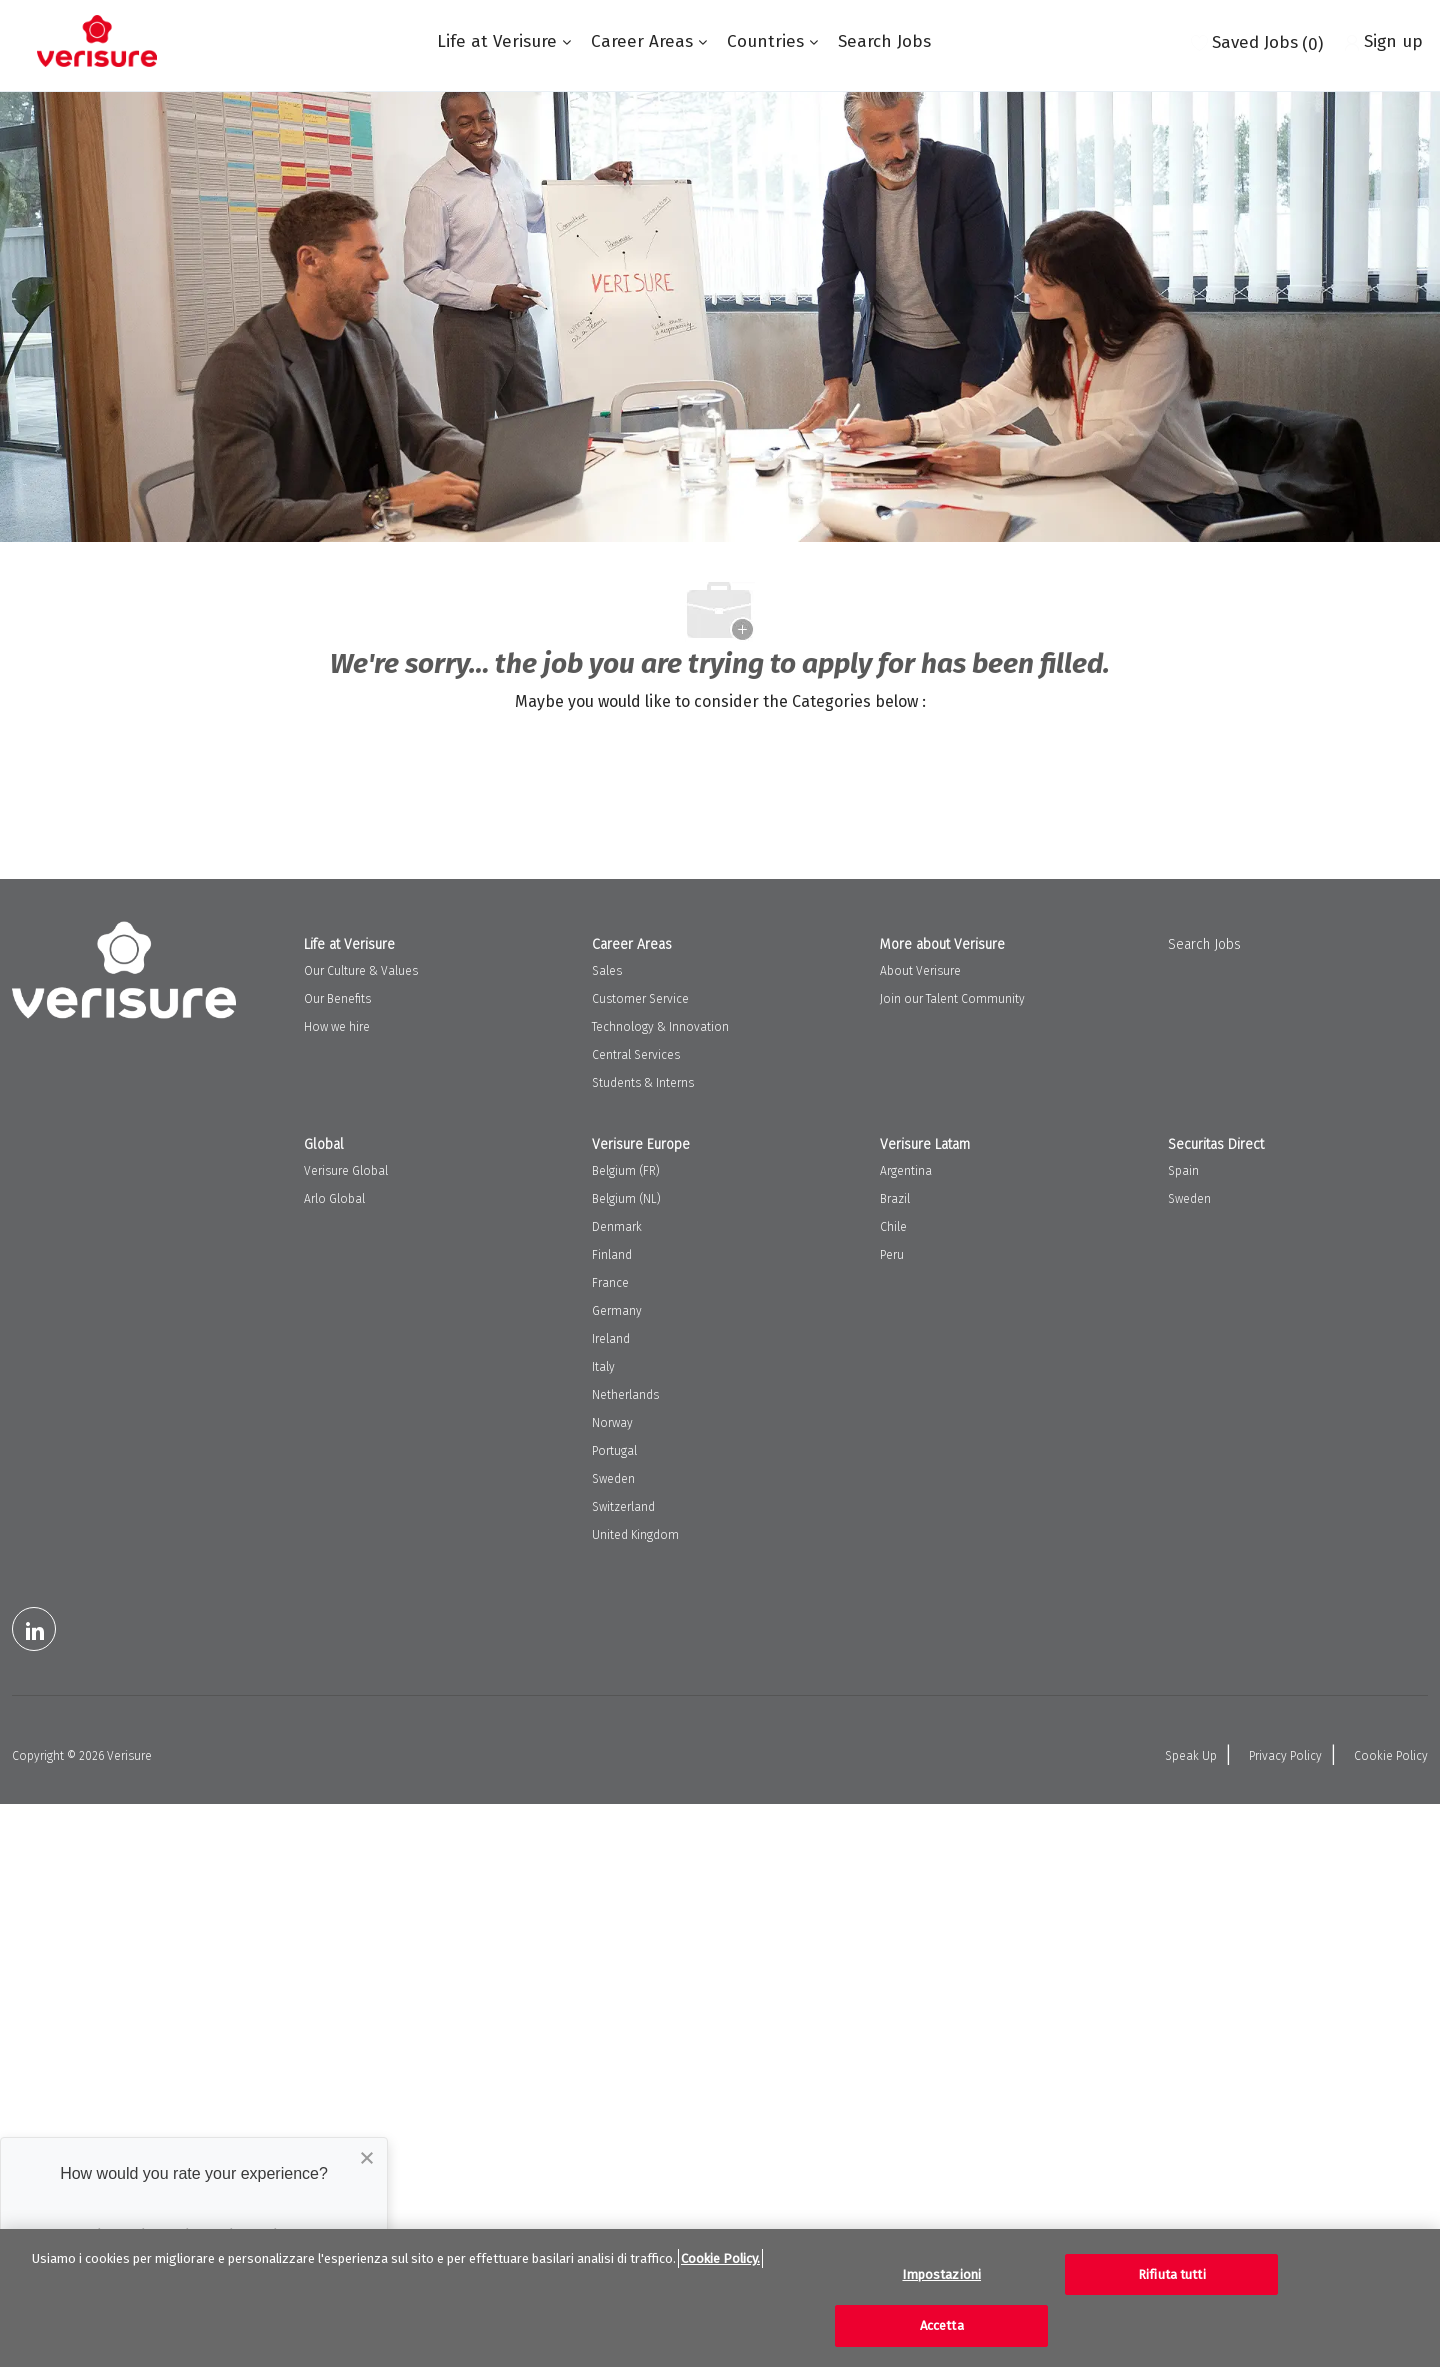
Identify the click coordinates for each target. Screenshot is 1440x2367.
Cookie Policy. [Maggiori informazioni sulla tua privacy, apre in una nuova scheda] (720, 2258)
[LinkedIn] (34, 1629)
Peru (892, 1255)
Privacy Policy (1285, 1756)
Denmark (617, 1227)
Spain (1183, 1171)
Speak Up (1191, 1756)
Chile (893, 1227)
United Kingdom (635, 1535)
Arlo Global (334, 1199)
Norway (612, 1423)
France (610, 1283)
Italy (603, 1367)
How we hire (337, 1027)
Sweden (613, 1479)
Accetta (942, 2325)
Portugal (614, 1451)
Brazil (895, 1199)
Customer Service (640, 999)
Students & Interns (643, 1083)
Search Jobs (884, 41)
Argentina (906, 1171)
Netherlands (625, 1395)
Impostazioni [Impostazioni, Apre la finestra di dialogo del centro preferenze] (941, 2274)
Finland (612, 1255)
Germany (617, 1311)
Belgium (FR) (626, 1171)
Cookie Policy (1391, 1756)
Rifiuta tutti (1172, 2274)
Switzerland (623, 1507)
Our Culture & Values (361, 971)
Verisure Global (346, 1171)
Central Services (636, 1055)
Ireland (611, 1339)
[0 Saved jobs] (1257, 41)
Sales (607, 971)
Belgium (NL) (626, 1199)
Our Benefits (337, 999)
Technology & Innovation (660, 1027)
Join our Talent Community (952, 999)
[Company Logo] (97, 41)
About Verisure (920, 971)
